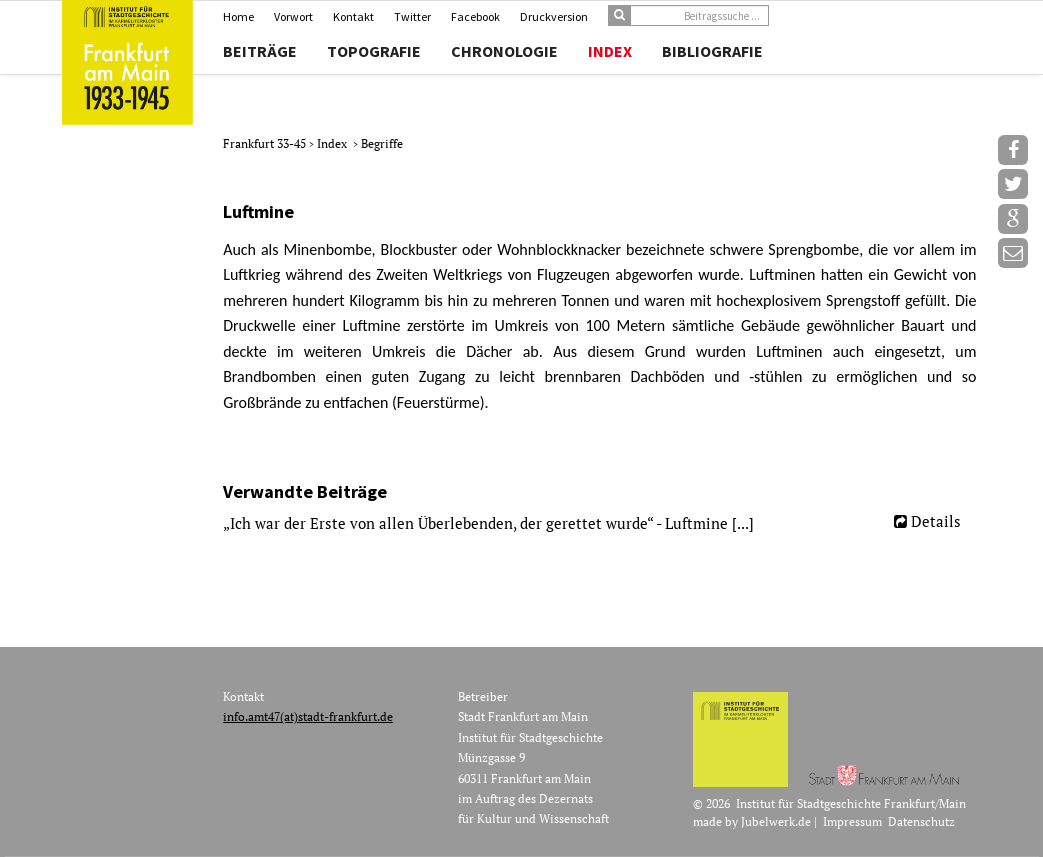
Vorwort (293, 16)
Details (936, 521)
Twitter (412, 16)
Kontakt (353, 16)
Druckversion (554, 16)
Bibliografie (712, 51)
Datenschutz (921, 821)
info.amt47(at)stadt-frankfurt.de (308, 716)
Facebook (475, 16)
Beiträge (260, 51)
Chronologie (504, 51)
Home (238, 16)
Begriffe (382, 143)
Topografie (374, 51)
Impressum (852, 821)
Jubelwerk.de (776, 821)
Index (610, 51)
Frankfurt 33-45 (266, 143)
